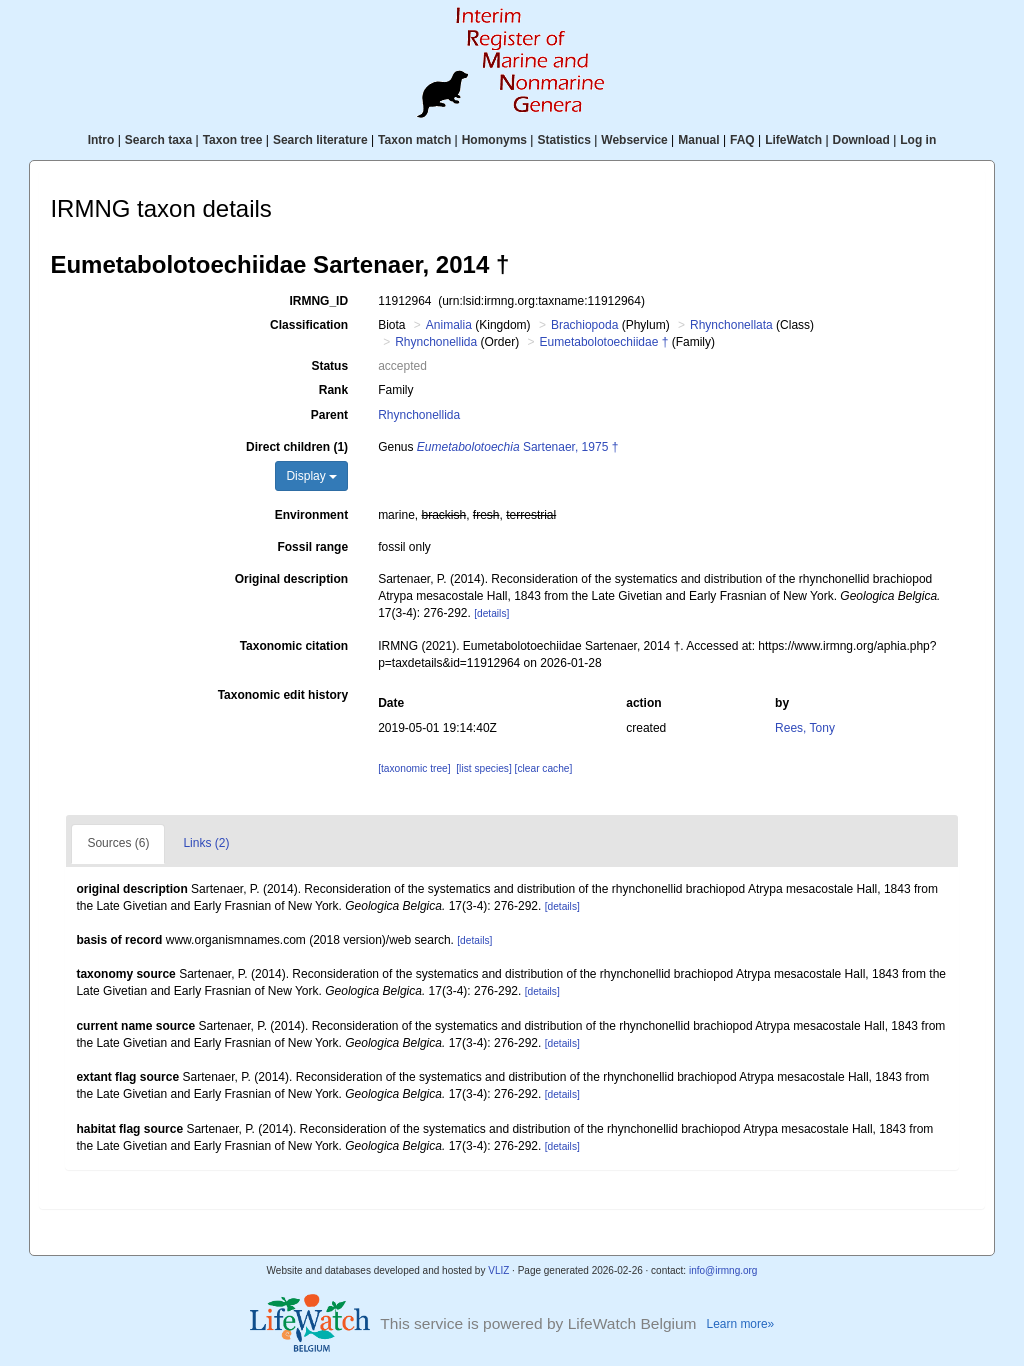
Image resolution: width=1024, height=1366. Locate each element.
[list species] (483, 768)
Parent (329, 415)
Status (329, 366)
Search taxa (158, 140)
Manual (698, 140)
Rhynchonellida (436, 342)
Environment (311, 515)
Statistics (563, 140)
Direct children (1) (297, 447)
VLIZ (498, 1270)
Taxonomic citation (294, 646)
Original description (291, 579)
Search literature (320, 140)
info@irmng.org (723, 1270)
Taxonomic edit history (283, 695)
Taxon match (414, 140)
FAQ (742, 140)
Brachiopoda (584, 325)
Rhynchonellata (731, 325)
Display (311, 476)
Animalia (449, 325)
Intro (101, 140)
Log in (918, 140)
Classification (309, 325)
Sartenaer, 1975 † (518, 447)
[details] (491, 613)
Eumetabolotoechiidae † (604, 342)
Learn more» (741, 1324)
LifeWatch (793, 140)
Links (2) (206, 843)
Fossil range (312, 547)
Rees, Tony (805, 728)
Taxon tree (233, 140)
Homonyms (494, 140)
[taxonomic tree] (414, 768)
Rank (333, 390)
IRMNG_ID (318, 301)
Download (861, 140)
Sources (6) (118, 843)
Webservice (634, 140)
